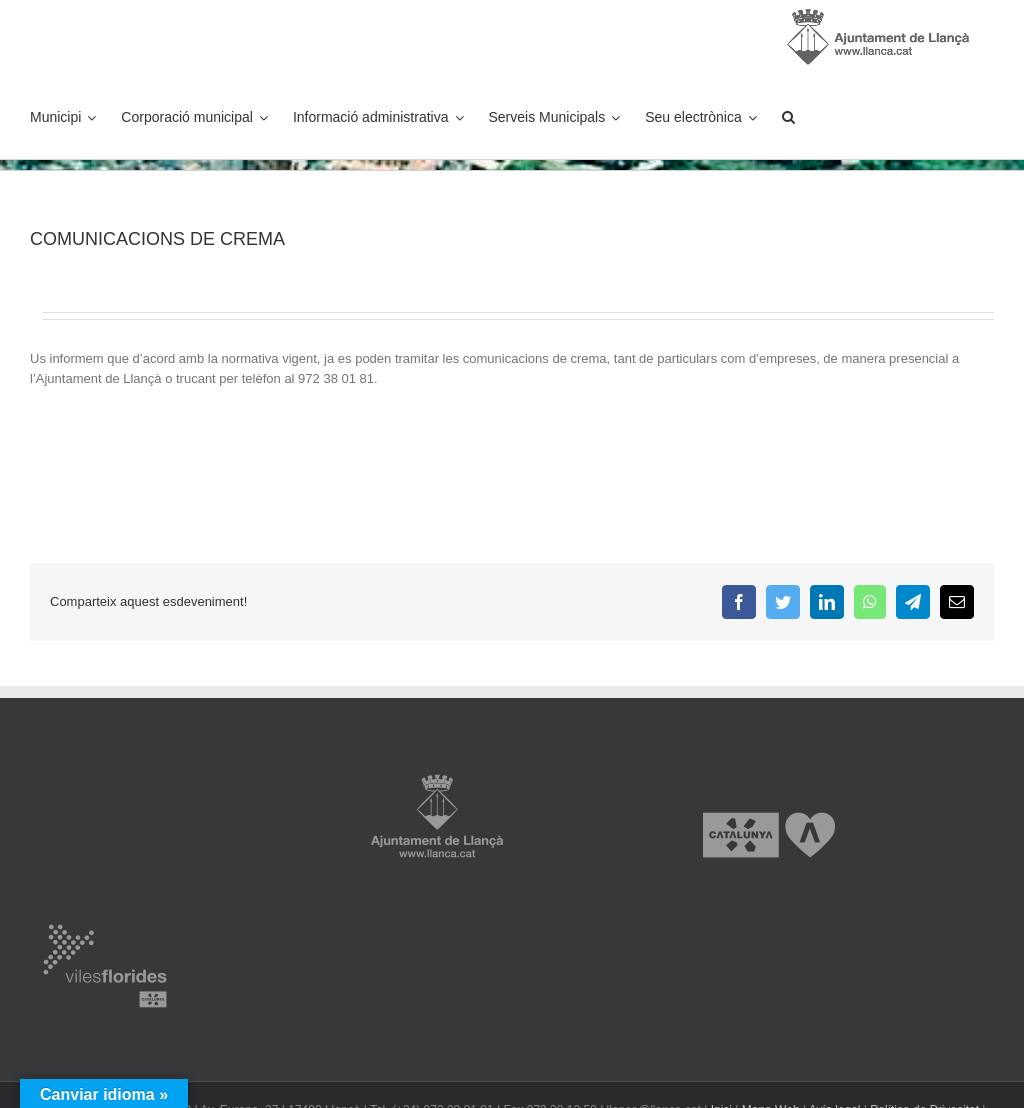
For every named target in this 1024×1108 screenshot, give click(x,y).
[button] (788, 117)
